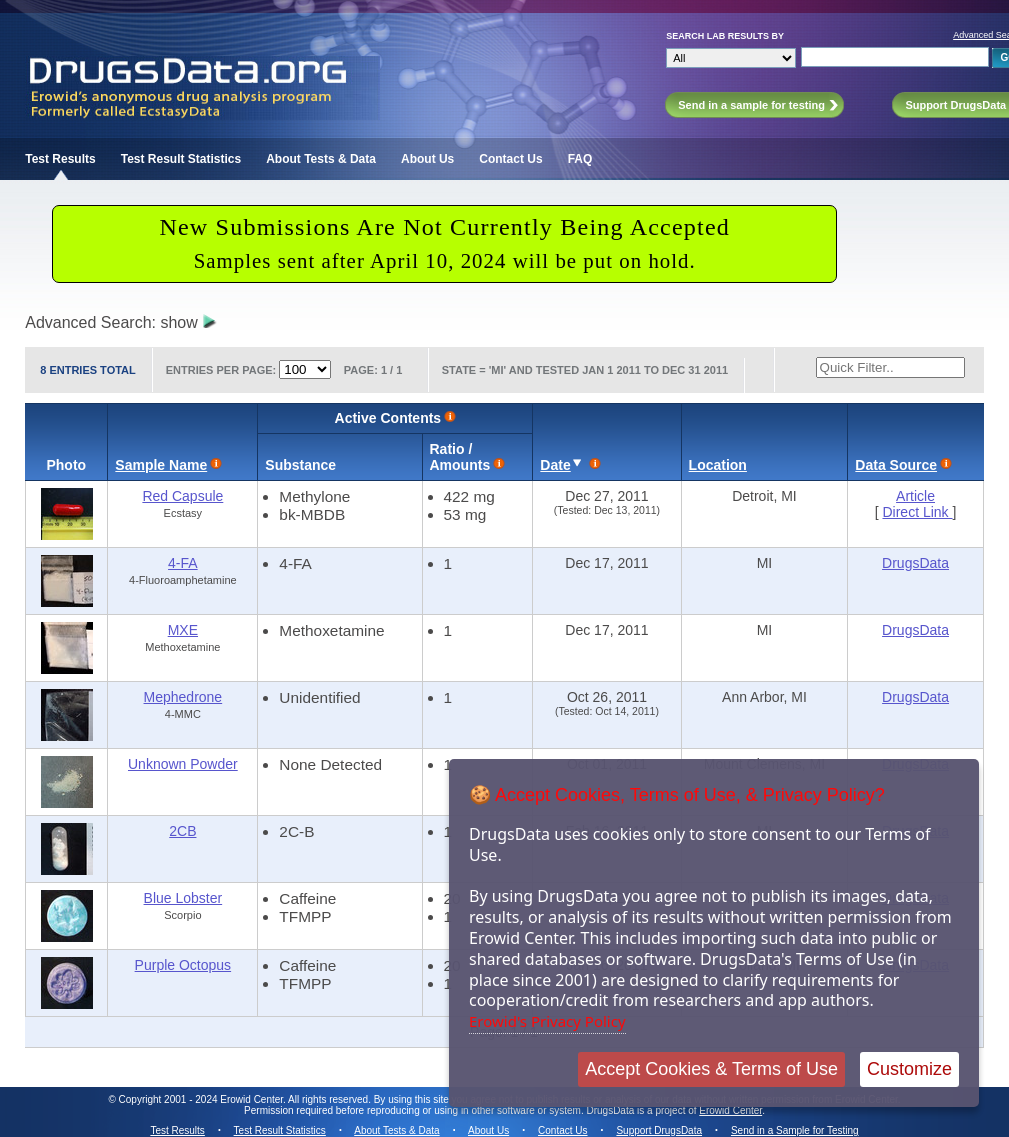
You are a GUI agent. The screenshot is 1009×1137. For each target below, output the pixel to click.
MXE (183, 630)
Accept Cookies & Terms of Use (711, 1069)
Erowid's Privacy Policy (547, 1021)
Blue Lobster (183, 898)
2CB (182, 831)
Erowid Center (730, 1110)
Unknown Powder (183, 764)
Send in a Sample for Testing (795, 1130)
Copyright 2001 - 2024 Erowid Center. (202, 1099)
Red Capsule (182, 496)
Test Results (60, 159)
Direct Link (917, 512)
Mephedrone (183, 697)
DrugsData (915, 563)
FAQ (580, 159)
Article (915, 496)
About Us (427, 159)
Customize (909, 1069)
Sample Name (161, 465)
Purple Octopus (183, 965)
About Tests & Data (321, 159)
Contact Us (510, 159)
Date (555, 465)
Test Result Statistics (181, 159)
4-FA (183, 563)
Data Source (896, 465)
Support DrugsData (659, 1130)
